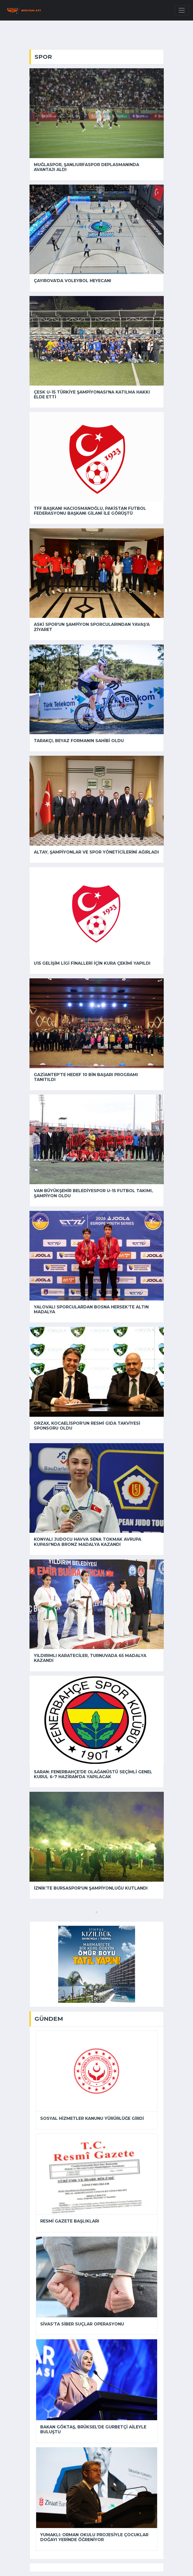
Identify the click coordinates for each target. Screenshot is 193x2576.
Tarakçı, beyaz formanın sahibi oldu (79, 740)
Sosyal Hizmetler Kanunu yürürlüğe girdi (92, 2118)
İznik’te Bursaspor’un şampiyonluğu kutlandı (91, 1888)
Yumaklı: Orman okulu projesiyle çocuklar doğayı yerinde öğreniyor (94, 2537)
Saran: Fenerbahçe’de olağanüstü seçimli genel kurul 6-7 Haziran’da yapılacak (93, 1774)
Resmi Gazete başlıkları (69, 2221)
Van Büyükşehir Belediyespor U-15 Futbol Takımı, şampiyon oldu (93, 1193)
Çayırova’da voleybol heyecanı (72, 280)
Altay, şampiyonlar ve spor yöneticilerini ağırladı (96, 852)
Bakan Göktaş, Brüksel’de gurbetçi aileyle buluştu (93, 2429)
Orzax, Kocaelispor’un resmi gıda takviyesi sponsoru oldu (87, 1426)
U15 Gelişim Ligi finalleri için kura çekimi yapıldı (92, 963)
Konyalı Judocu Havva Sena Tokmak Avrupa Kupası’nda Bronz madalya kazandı (87, 1542)
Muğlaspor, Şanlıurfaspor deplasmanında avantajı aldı (86, 167)
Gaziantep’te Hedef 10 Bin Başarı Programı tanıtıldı (86, 1077)
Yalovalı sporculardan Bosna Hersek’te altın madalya (91, 1309)
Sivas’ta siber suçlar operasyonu (82, 2324)
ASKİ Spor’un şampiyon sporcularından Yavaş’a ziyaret (92, 627)
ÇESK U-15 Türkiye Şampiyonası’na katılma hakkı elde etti (92, 394)
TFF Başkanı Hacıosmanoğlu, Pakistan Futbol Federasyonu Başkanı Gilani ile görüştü (90, 511)
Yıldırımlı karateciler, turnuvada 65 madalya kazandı (90, 1658)
